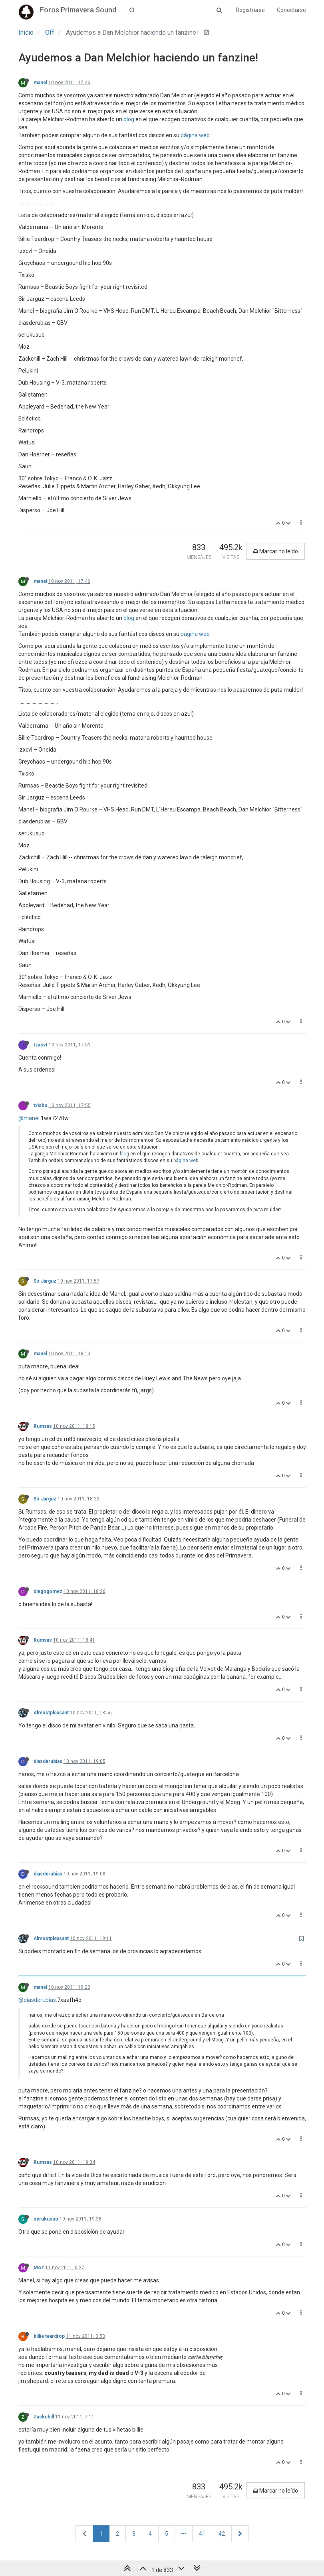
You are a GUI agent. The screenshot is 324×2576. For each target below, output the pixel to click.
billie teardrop (49, 2336)
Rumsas (43, 1426)
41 (202, 2534)
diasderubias (48, 1761)
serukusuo (46, 2219)
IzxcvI (41, 1045)
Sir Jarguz (45, 1281)
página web (195, 135)
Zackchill (44, 2417)
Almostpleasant (51, 1712)
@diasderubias (37, 2000)
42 (222, 2534)
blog (128, 119)
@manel (29, 1118)
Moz (39, 2267)
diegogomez (48, 1591)
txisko (41, 1105)
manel (40, 82)
